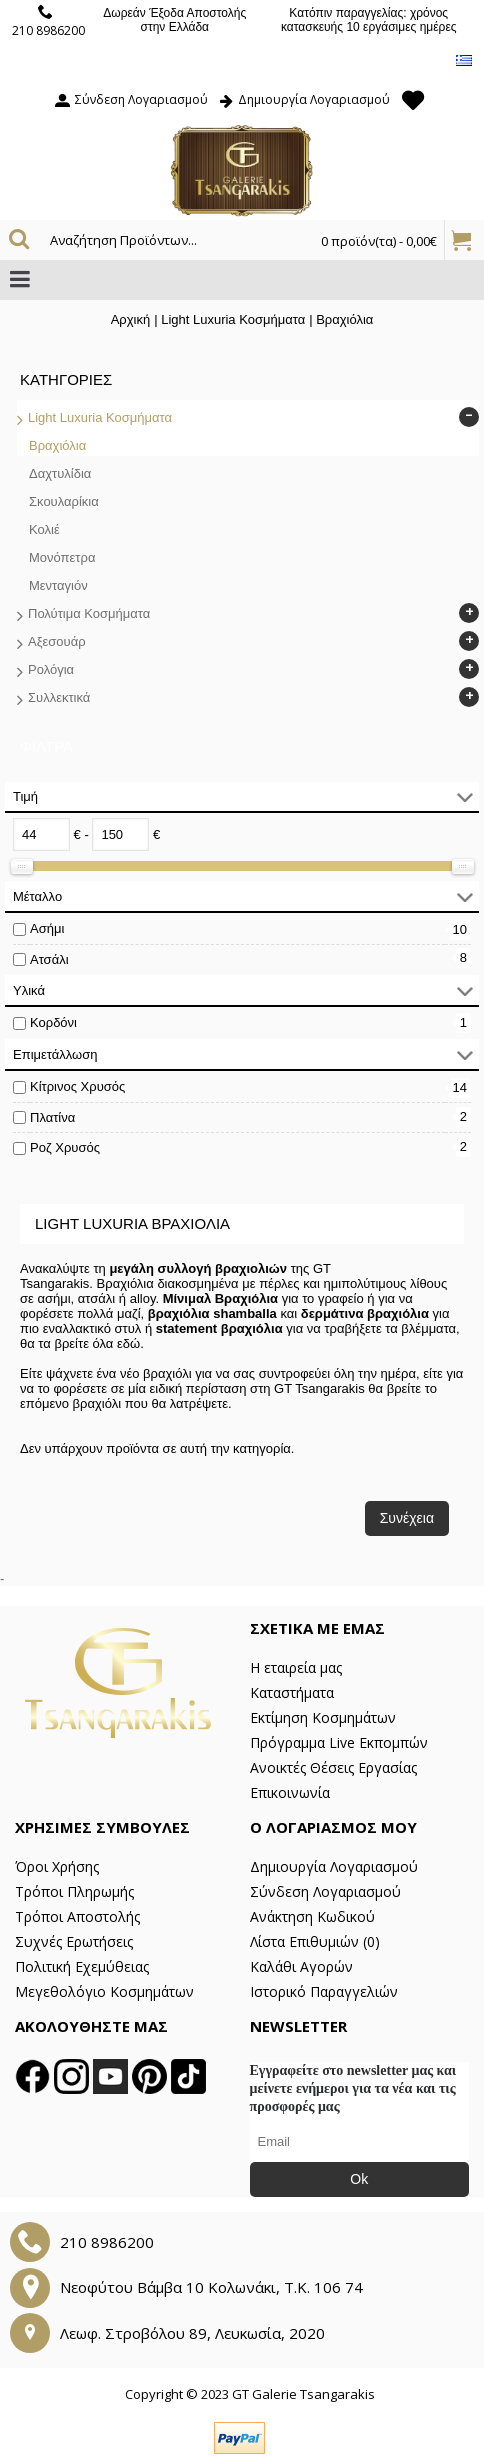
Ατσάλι (49, 959)
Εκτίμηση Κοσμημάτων (323, 1717)
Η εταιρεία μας (296, 1667)
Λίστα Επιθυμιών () (315, 1941)
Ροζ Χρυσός (65, 1147)
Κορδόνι (53, 1022)
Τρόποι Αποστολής (77, 1916)
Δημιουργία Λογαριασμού (334, 1866)
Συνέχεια (407, 1518)
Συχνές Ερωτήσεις (74, 1941)
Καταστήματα (292, 1692)
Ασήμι (47, 928)
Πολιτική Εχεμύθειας (82, 1966)
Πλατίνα (52, 1117)
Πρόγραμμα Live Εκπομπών (339, 1742)
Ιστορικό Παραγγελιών (324, 1991)
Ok (359, 2179)
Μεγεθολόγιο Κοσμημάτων (104, 1991)
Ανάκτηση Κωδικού (312, 1916)
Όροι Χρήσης (57, 1866)
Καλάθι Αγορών (301, 1966)
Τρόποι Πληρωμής (74, 1891)
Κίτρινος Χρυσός (77, 1086)
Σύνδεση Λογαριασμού (325, 1891)
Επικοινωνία (290, 1792)
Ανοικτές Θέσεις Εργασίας (333, 1767)
